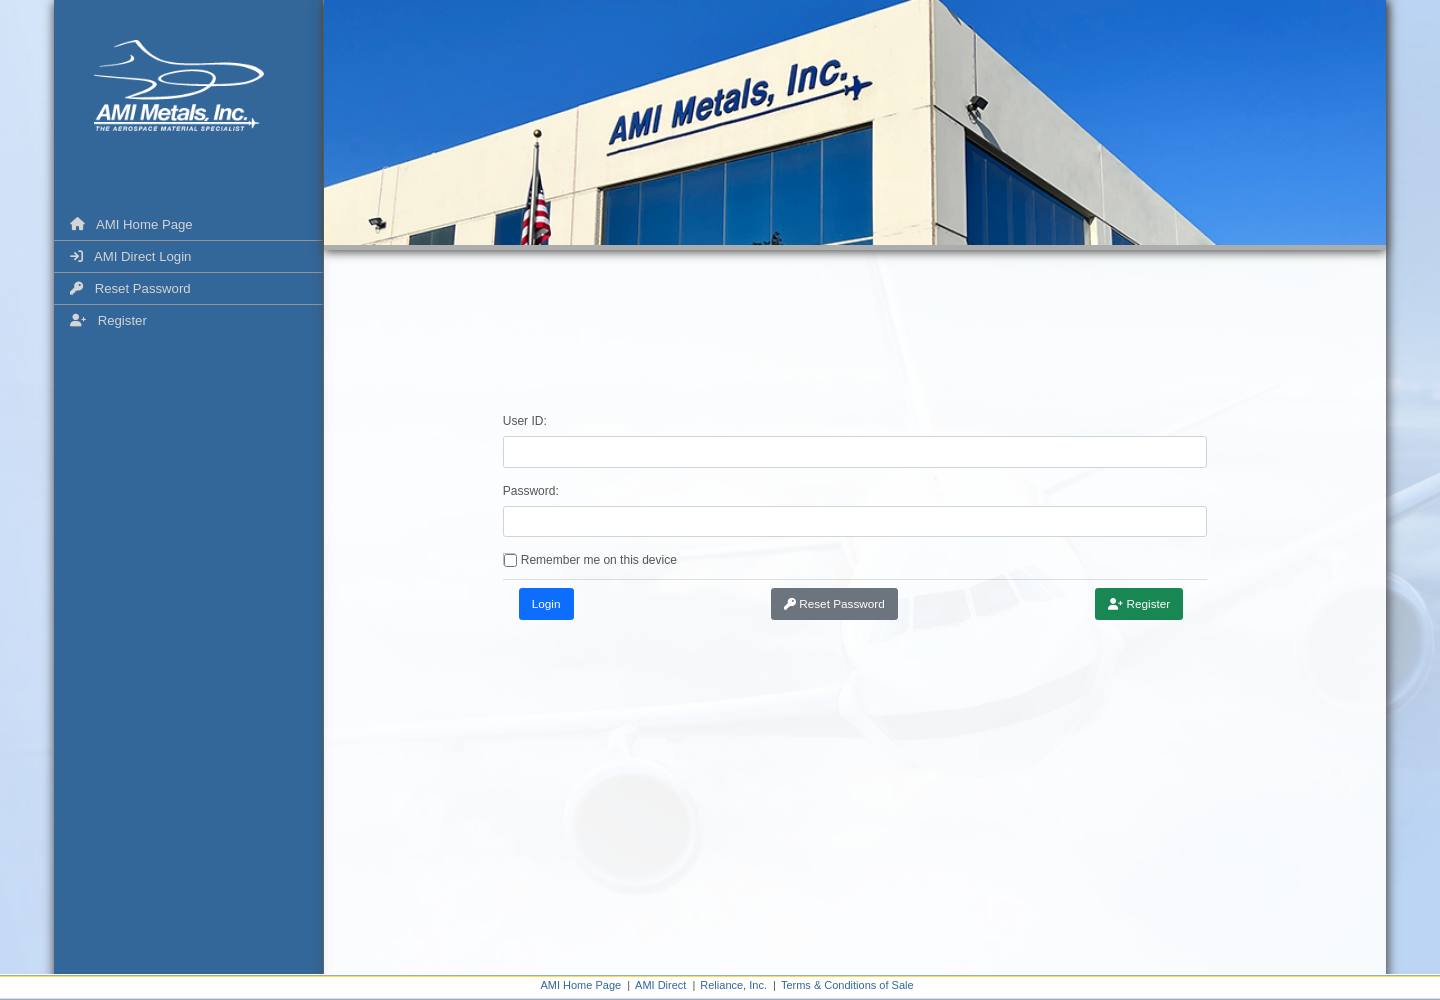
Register (108, 320)
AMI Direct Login (130, 256)
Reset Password (130, 288)
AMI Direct (660, 985)
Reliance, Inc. (733, 985)
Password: (531, 491)
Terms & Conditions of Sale (847, 985)
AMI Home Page (131, 224)
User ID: (525, 421)
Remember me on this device (599, 560)
